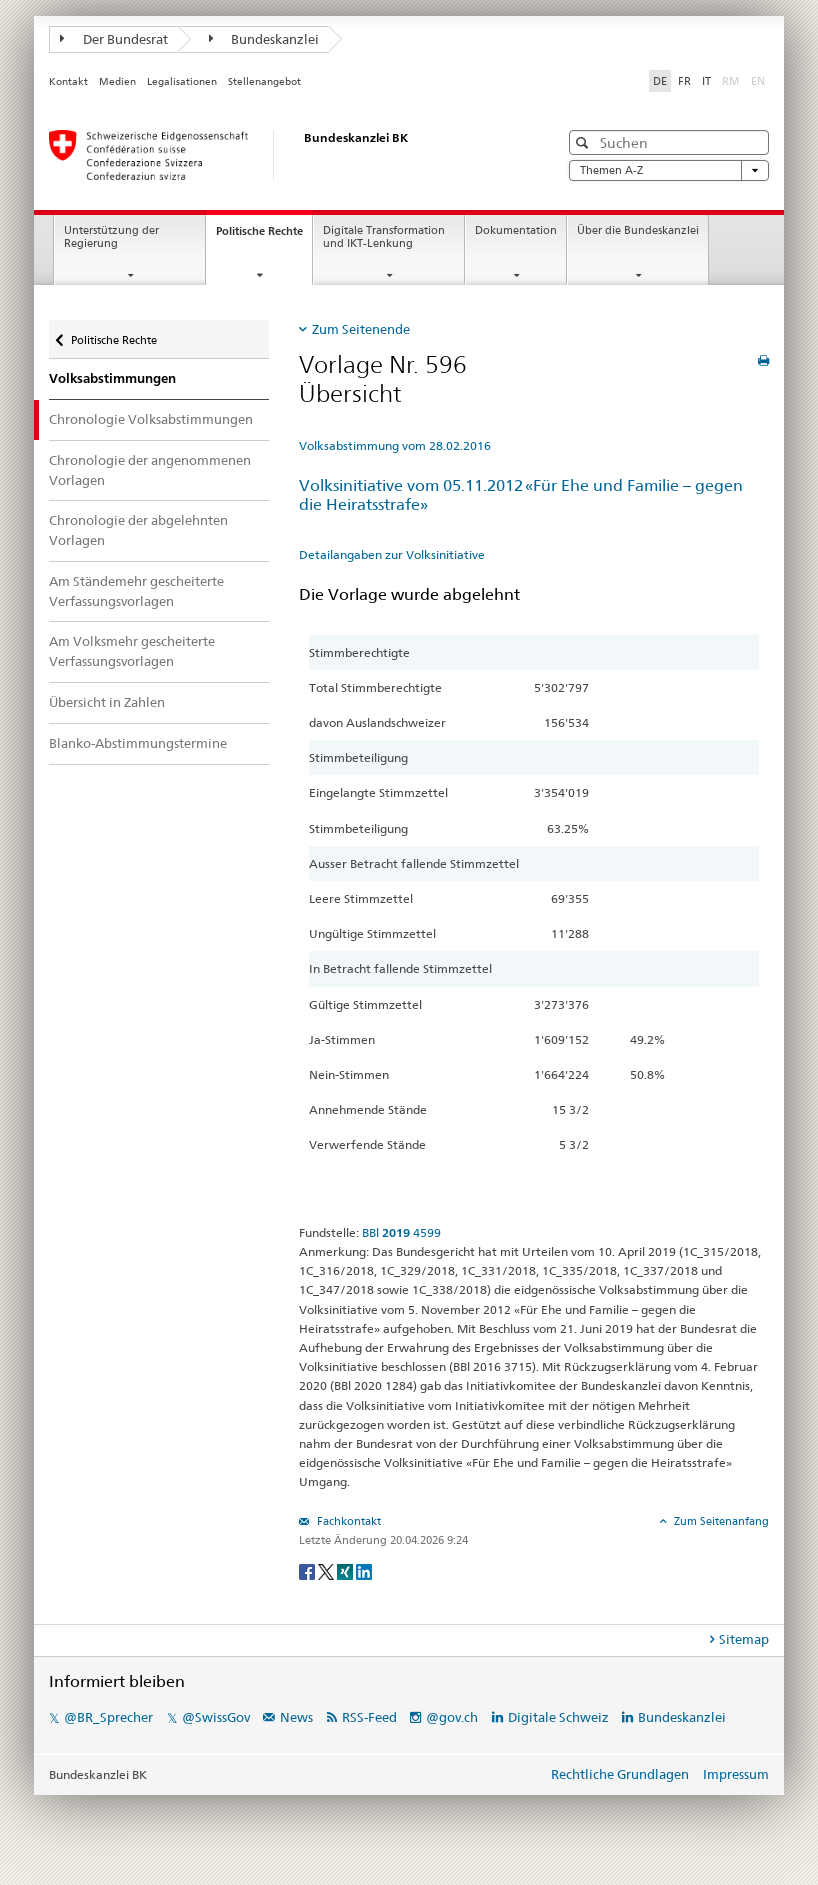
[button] (584, 142)
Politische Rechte (264, 236)
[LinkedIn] (364, 1570)
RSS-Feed (369, 1717)
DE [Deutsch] (660, 81)
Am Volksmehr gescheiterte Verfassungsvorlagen (132, 651)
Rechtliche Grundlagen (620, 1774)
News (296, 1717)
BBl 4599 (401, 1232)
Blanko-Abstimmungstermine (138, 743)
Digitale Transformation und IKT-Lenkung (384, 237)
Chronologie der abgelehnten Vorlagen (138, 530)
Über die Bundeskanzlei (638, 230)
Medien (117, 81)
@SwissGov (216, 1717)
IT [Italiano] (706, 81)
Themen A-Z (669, 170)
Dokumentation (516, 230)
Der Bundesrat (114, 39)
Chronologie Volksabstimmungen (151, 419)
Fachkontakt (347, 1521)
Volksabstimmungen (112, 378)
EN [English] (758, 81)
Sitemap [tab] (744, 1639)
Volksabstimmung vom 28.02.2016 (395, 445)
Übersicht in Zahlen (107, 702)
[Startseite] (284, 155)
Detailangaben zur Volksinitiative (392, 554)
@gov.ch (452, 1717)
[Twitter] (327, 1570)
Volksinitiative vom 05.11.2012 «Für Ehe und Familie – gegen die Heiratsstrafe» (521, 495)
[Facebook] (308, 1570)
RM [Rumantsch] (731, 81)
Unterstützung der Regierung (111, 237)
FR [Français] (684, 81)
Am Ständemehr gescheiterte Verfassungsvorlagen (136, 591)
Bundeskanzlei (264, 39)
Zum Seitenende (361, 329)
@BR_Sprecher (108, 1717)
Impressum (736, 1774)
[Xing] (346, 1570)
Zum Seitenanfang (720, 1521)
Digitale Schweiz (560, 1717)
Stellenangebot (264, 81)
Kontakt (68, 81)
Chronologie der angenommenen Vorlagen (150, 470)
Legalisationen (182, 81)
